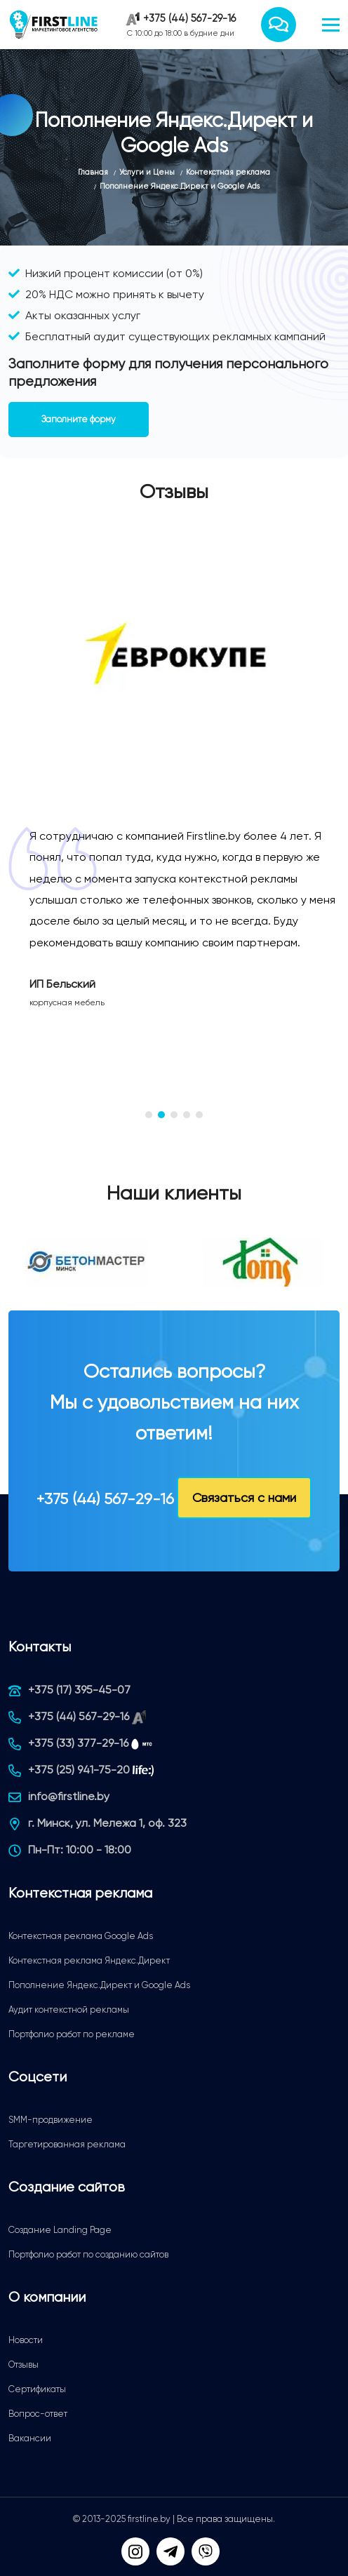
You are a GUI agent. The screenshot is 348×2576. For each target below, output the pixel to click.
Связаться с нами (244, 1497)
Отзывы (23, 2364)
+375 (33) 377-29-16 (78, 1743)
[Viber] (206, 2551)
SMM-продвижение (50, 2119)
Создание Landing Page (60, 2230)
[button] (148, 1114)
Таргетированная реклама (67, 2144)
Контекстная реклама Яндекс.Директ (89, 1960)
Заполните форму (78, 419)
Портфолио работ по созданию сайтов (88, 2254)
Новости (25, 2340)
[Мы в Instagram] (135, 2551)
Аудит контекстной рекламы (68, 2009)
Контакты (39, 1647)
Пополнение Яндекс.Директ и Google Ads (99, 1985)
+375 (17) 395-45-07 (79, 1689)
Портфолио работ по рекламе (71, 2034)
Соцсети (37, 2077)
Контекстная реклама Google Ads (80, 1936)
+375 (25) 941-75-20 (79, 1769)
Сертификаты (37, 2389)
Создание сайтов (66, 2187)
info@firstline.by (68, 1796)
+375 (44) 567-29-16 (189, 18)
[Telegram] (170, 2551)
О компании (47, 2297)
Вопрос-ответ (37, 2413)
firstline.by (149, 2519)
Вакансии (29, 2438)
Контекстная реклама (80, 1893)
